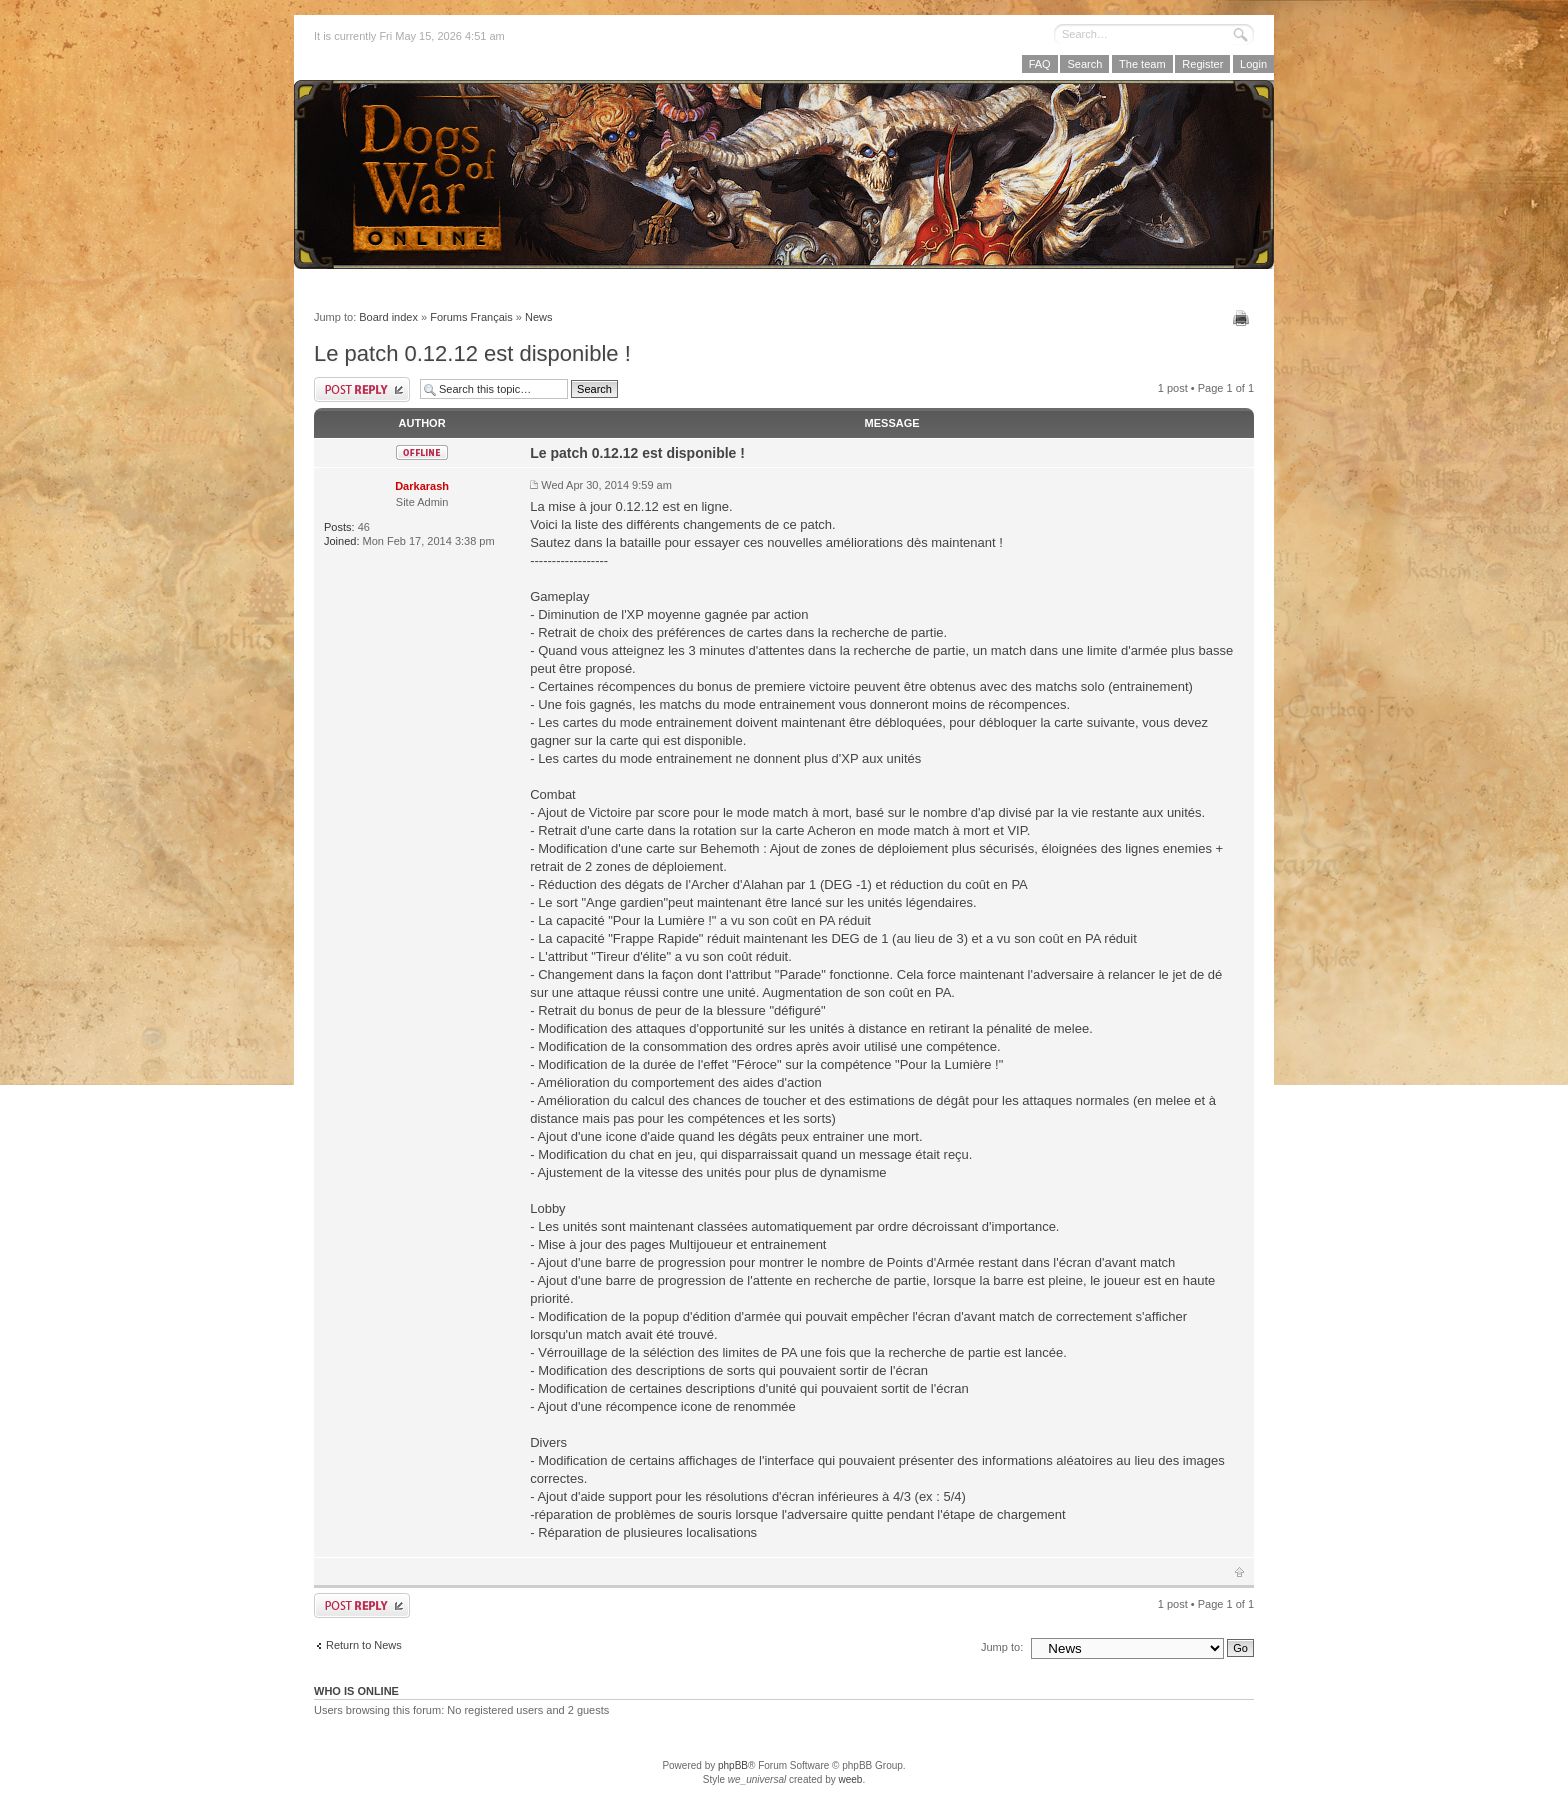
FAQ (1040, 64)
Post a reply (362, 389)
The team (1142, 64)
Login (1253, 64)
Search (1084, 64)
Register (1202, 64)
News (539, 317)
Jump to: (1002, 1647)
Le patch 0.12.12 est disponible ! (472, 353)
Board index (388, 317)
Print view (1243, 318)
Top (1239, 1572)
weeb (850, 1779)
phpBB (733, 1765)
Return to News (364, 1645)
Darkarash (422, 486)
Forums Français (471, 317)
